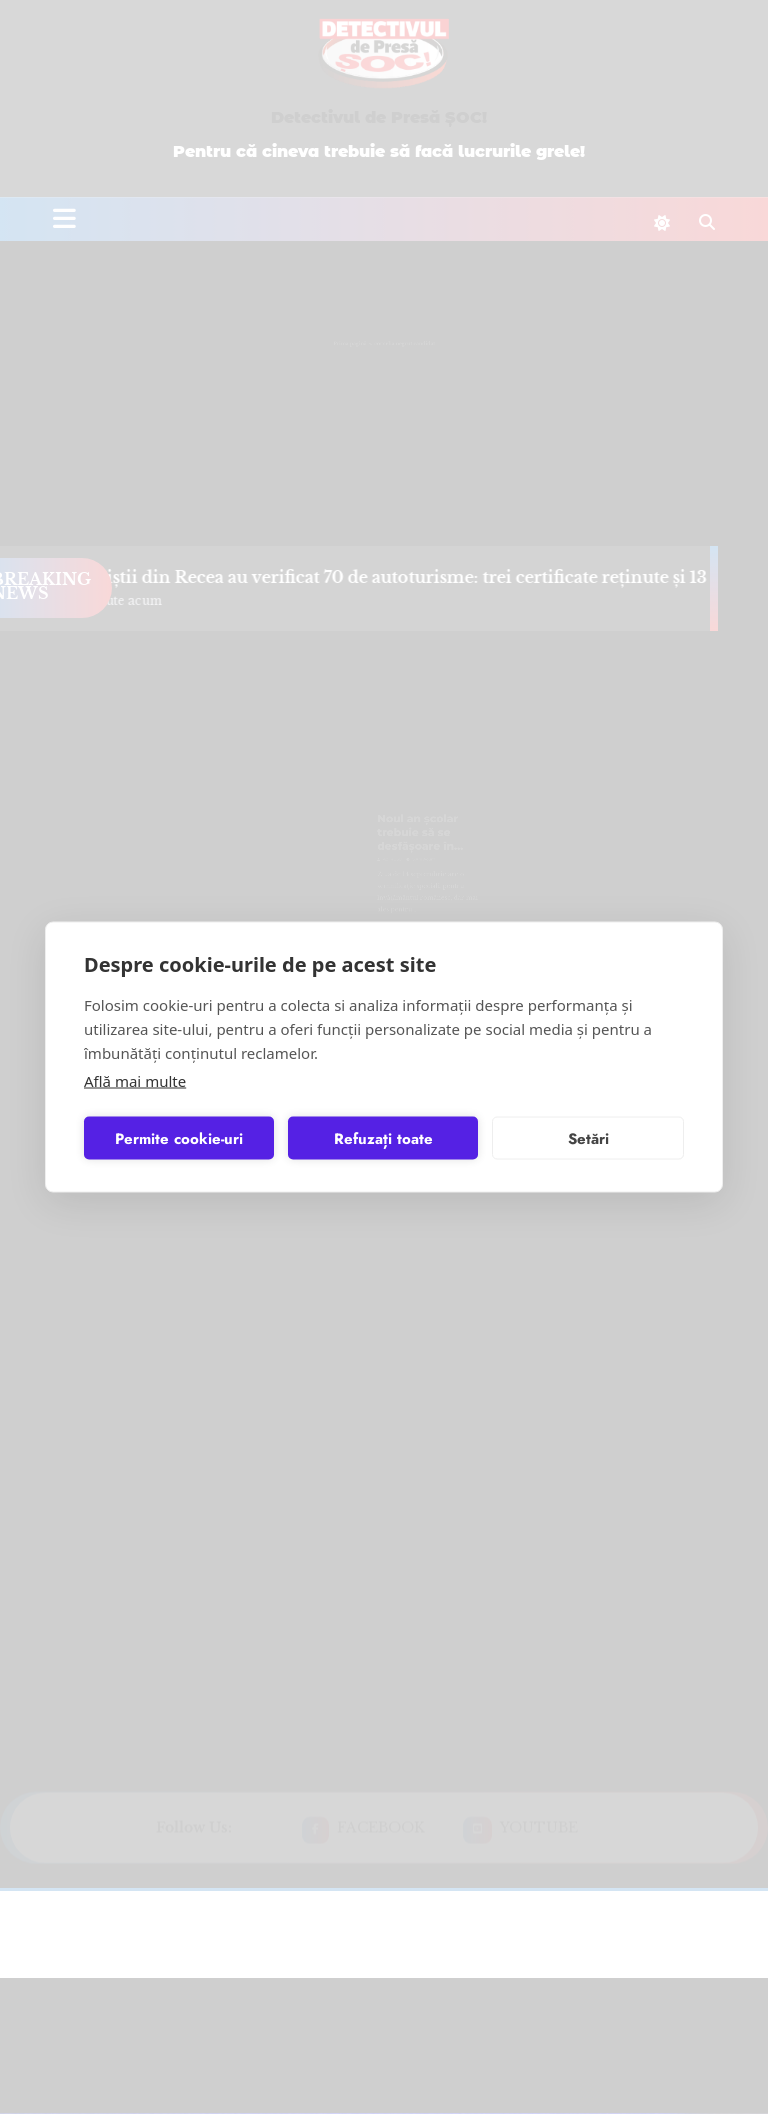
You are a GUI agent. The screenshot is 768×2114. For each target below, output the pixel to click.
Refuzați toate (383, 1138)
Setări (588, 1138)
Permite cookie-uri (179, 1138)
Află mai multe (135, 1081)
